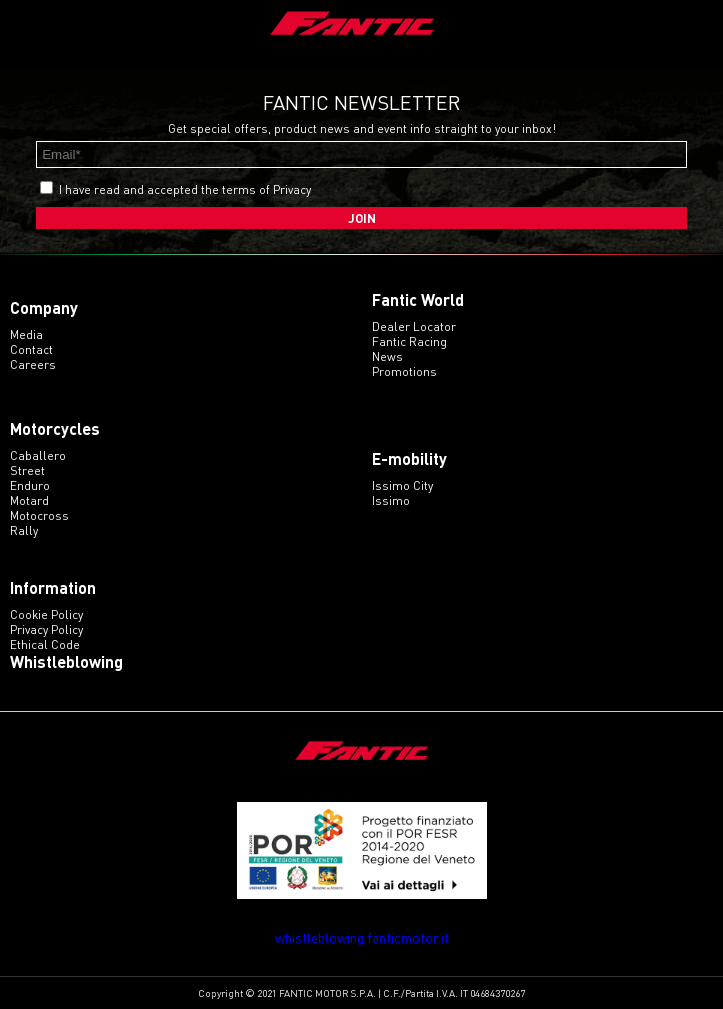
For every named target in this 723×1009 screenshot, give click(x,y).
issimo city (402, 485)
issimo (391, 500)
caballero (38, 455)
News (387, 356)
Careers (33, 364)
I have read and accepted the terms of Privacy (185, 189)
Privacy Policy (46, 629)
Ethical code (45, 644)
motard (29, 500)
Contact (31, 349)
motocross (39, 515)
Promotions (404, 371)
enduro (30, 485)
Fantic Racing (409, 341)
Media (26, 334)
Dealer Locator (414, 326)
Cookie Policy (46, 614)
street (27, 470)
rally (24, 530)
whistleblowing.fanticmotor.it (362, 937)
